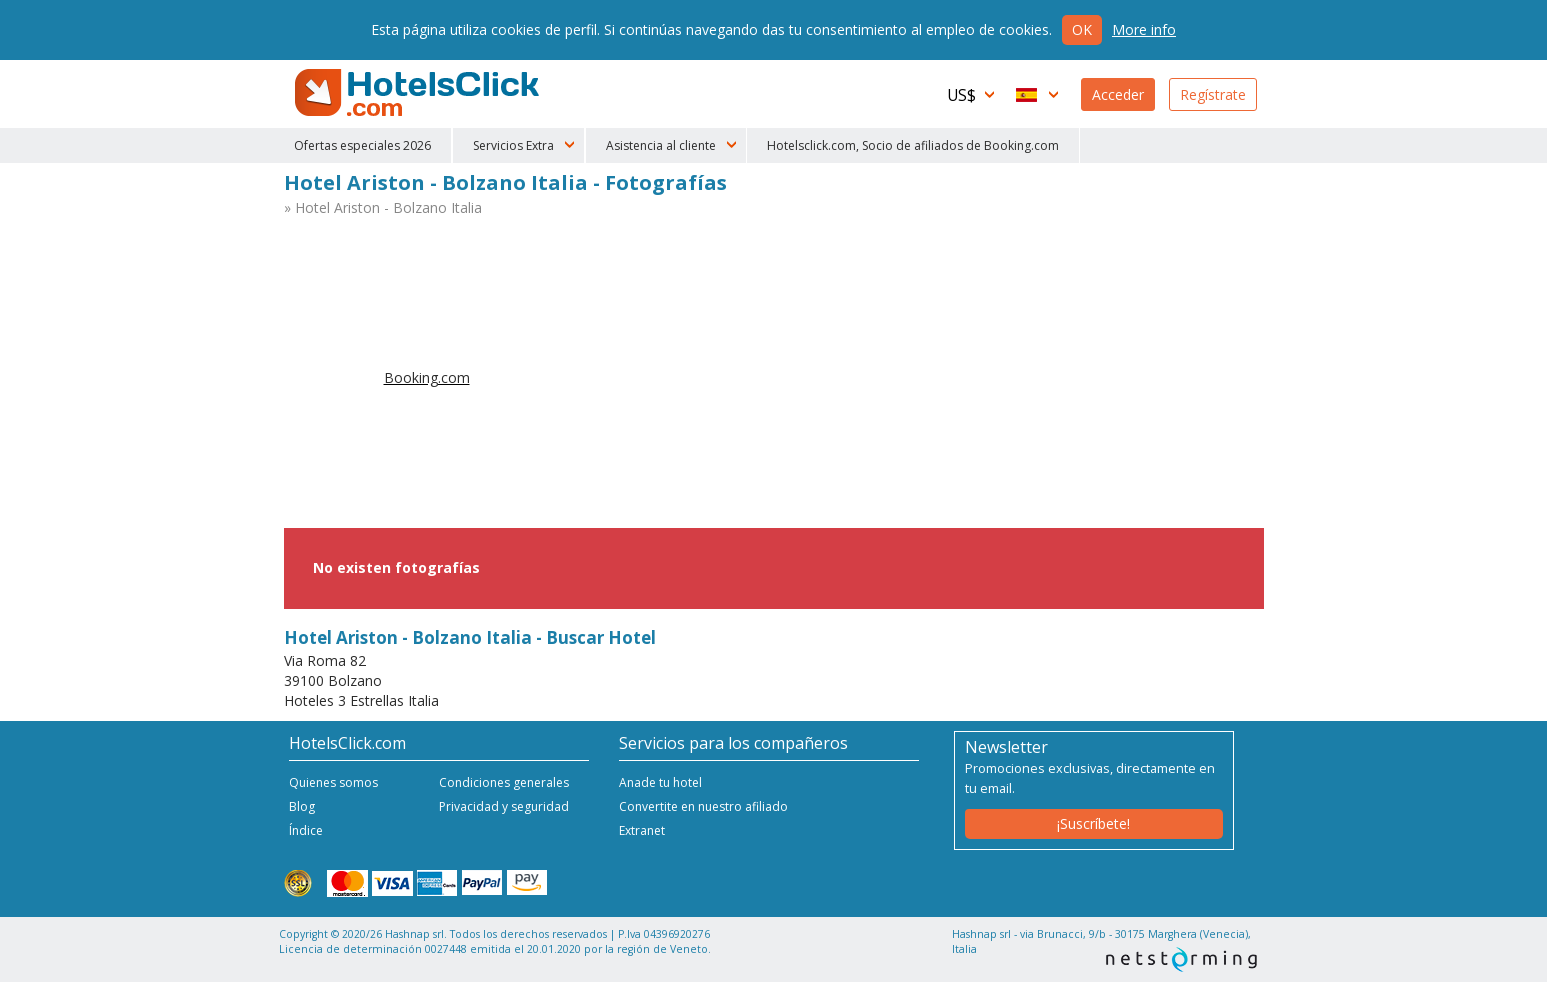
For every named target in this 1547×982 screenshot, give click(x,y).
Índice (306, 830)
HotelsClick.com (419, 93)
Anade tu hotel (660, 782)
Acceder (1118, 94)
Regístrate (1213, 94)
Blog (302, 806)
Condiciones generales (504, 782)
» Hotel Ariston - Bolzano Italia (383, 207)
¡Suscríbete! (1093, 823)
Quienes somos (333, 782)
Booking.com (427, 377)
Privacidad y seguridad (504, 806)
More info (1144, 29)
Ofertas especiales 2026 (362, 145)
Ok (1082, 29)
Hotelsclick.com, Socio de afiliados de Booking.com (913, 145)
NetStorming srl (1181, 959)
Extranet (642, 830)
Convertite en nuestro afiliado (703, 806)
